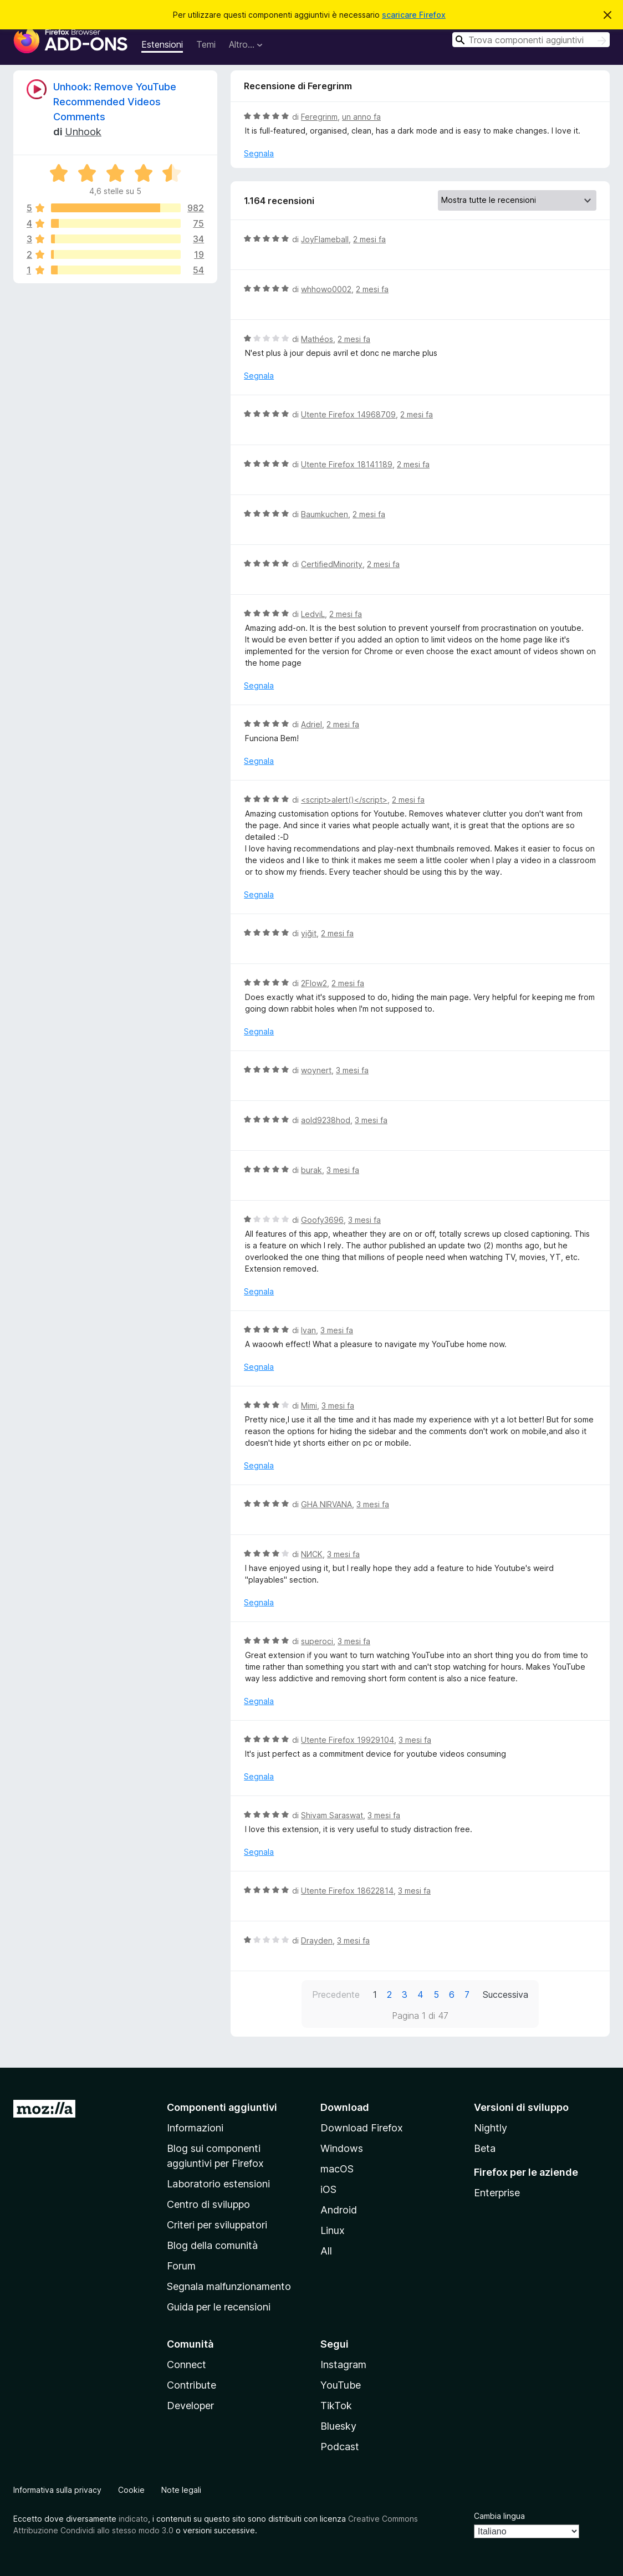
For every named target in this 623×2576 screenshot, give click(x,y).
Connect (186, 2364)
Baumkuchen (324, 514)
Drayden (317, 1940)
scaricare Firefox (414, 14)
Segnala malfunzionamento (229, 2286)
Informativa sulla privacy (57, 2490)
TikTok (336, 2405)
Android (338, 2210)
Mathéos (317, 339)
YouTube (340, 2385)
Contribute (191, 2385)
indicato (133, 2518)
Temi (206, 44)
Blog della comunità (212, 2245)
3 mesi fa (352, 1070)
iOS (328, 2189)
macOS (337, 2169)
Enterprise (497, 2192)
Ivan (308, 1330)
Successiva (505, 1994)
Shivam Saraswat (332, 1815)
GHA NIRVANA (326, 1504)
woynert (316, 1070)
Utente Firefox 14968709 (348, 414)
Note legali (181, 2490)
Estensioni (162, 44)
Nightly (490, 2128)
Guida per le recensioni (218, 2307)
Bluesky (338, 2426)
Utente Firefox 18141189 (346, 464)
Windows (341, 2148)
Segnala (259, 153)
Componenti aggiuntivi (222, 2107)
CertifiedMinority (331, 564)
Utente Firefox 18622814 (347, 1890)
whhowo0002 (326, 289)
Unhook (83, 131)
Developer (190, 2405)
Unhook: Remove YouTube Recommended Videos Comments (114, 102)
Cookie (131, 2490)
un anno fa (361, 116)
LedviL (313, 614)
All (326, 2251)
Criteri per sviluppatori (217, 2225)
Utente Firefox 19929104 (347, 1739)
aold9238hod (325, 1120)
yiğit (308, 933)
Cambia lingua (499, 2516)
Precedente (336, 1994)
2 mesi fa (369, 239)
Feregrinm (319, 116)
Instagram (343, 2364)
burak (311, 1170)
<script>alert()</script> (344, 799)
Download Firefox (361, 2128)
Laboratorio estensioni (218, 2184)
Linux (332, 2230)
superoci (317, 1641)
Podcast (339, 2446)
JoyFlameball (325, 239)
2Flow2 (314, 983)
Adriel (311, 724)
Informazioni (195, 2128)
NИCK (312, 1554)
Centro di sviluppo (208, 2204)
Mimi (309, 1405)
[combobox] (531, 39)
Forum (181, 2266)
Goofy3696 (322, 1220)
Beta (485, 2148)
